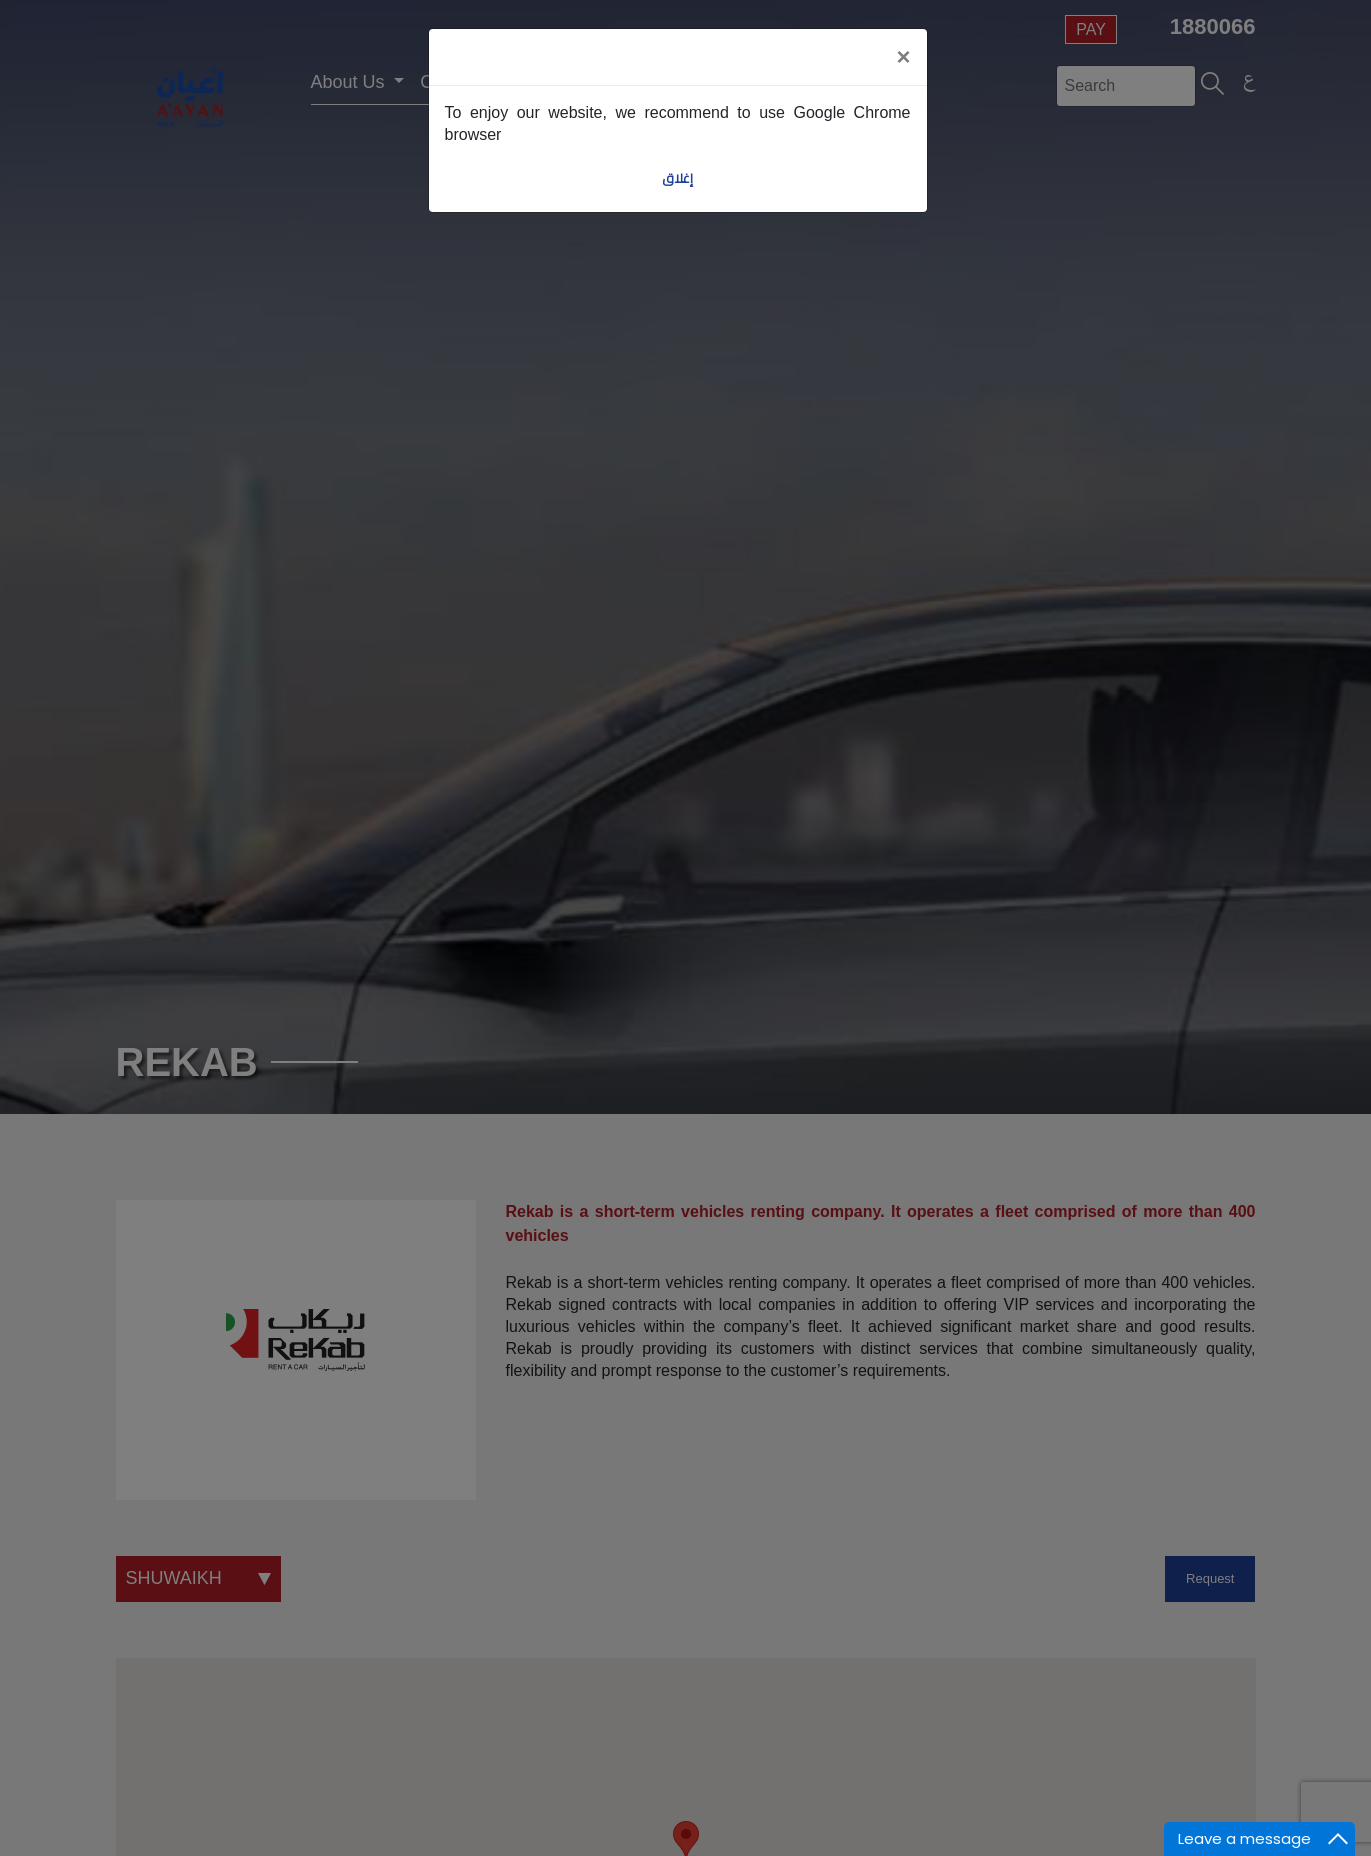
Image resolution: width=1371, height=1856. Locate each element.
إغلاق (677, 178)
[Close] (903, 57)
